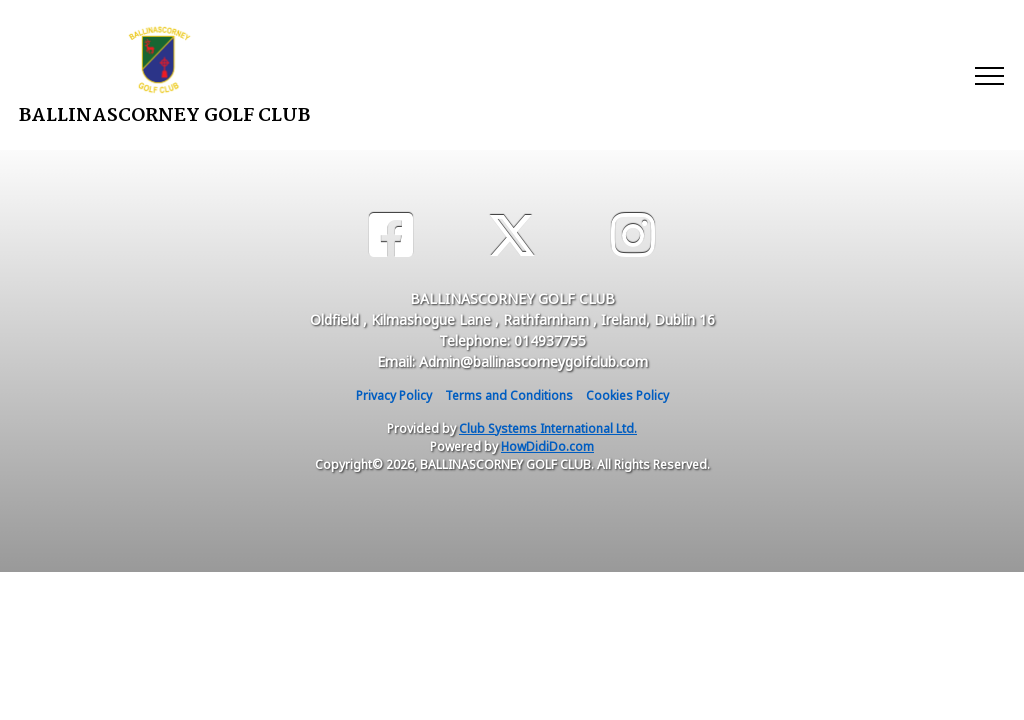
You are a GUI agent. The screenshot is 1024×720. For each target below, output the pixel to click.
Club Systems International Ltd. (548, 428)
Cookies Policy (627, 395)
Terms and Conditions (509, 395)
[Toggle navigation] (988, 75)
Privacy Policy (394, 395)
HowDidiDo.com (547, 446)
